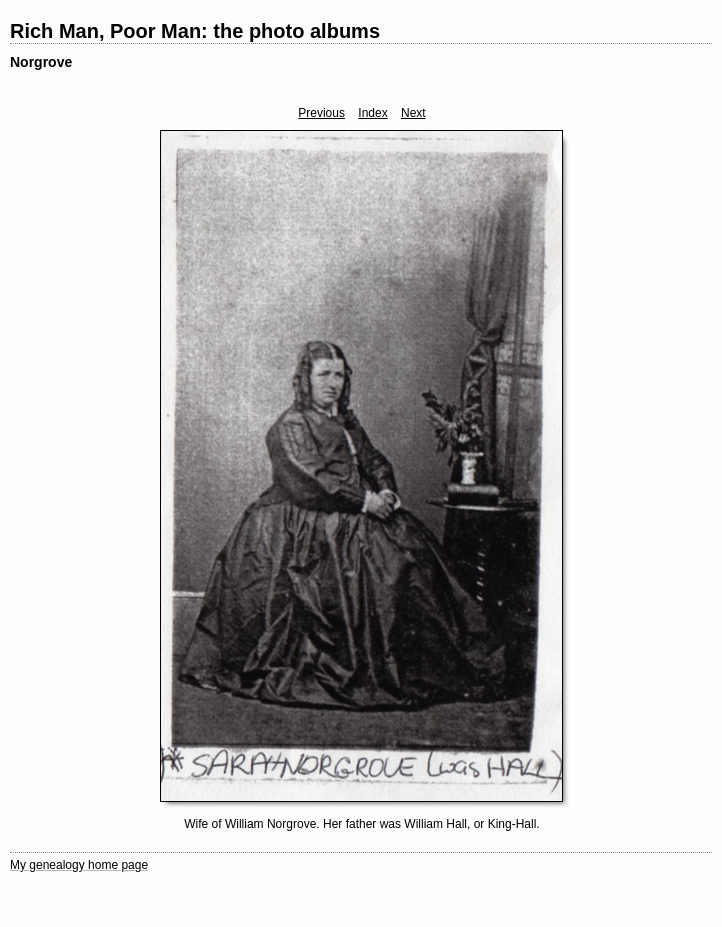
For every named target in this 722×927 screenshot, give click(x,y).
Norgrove (41, 62)
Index (372, 113)
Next (413, 113)
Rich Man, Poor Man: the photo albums (195, 31)
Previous (321, 113)
